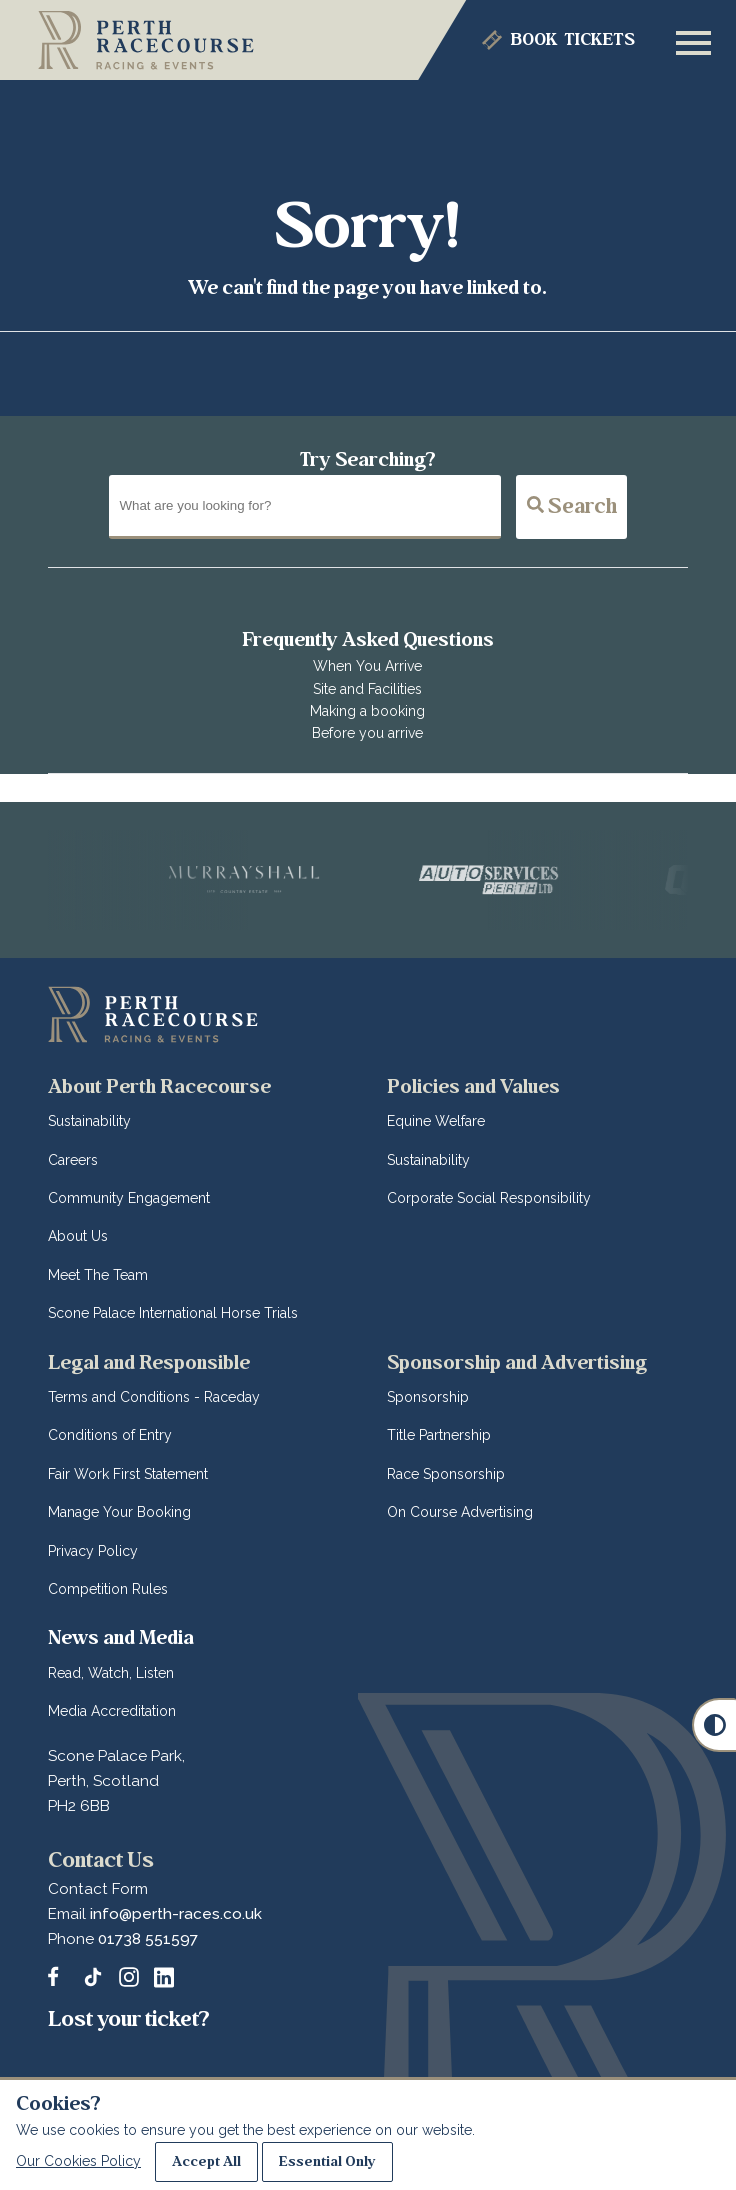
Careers (73, 1160)
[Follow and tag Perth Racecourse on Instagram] (129, 1977)
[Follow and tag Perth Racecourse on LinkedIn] (164, 1977)
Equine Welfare (436, 1121)
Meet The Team (98, 1275)
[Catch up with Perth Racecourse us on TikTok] (93, 1977)
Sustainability (89, 1121)
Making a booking (367, 711)
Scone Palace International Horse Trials (173, 1313)
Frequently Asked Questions (368, 639)
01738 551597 (148, 1939)
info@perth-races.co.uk (176, 1914)
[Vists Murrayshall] (255, 880)
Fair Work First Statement (128, 1474)
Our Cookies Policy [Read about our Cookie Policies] (78, 2161)
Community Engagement (129, 1198)
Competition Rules (108, 1589)
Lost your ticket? (129, 2019)
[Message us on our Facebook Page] (58, 1974)
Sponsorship (428, 1397)
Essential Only (327, 2161)
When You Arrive (367, 666)
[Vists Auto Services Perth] (503, 880)
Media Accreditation (112, 1711)
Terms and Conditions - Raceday (154, 1397)
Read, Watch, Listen (111, 1673)
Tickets (573, 40)
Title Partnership (439, 1435)
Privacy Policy (93, 1551)
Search (572, 506)
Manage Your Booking (119, 1512)
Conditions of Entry (110, 1435)
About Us (78, 1236)
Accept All (206, 2161)
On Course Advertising (460, 1512)
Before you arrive (367, 733)
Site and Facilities (367, 689)
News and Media (121, 1637)
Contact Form (98, 1889)
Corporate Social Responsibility (489, 1198)
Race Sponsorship (446, 1474)
